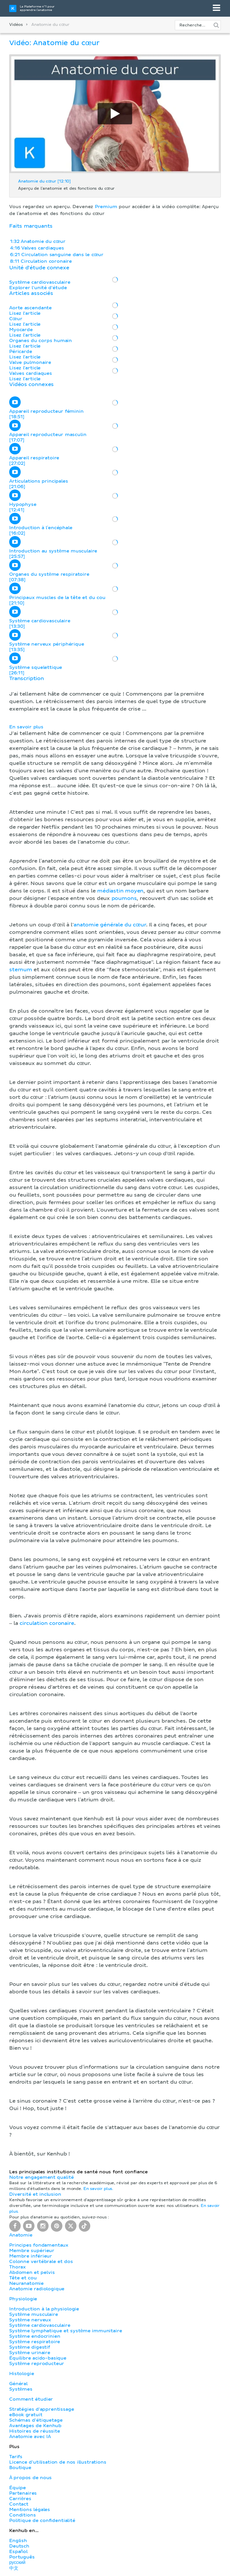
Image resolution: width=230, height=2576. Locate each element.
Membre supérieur (31, 2250)
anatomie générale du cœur (110, 925)
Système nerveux (30, 2320)
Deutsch (19, 2546)
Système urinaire (29, 2352)
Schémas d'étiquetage (35, 2420)
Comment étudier (31, 2399)
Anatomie (20, 2235)
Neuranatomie (26, 2283)
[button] (115, 1417)
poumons (124, 898)
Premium (106, 206)
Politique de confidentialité (42, 2520)
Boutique (20, 2467)
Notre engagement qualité (41, 2177)
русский (17, 2562)
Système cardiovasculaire (39, 2325)
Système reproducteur (36, 2363)
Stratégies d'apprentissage (41, 2409)
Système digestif (29, 2347)
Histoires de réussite (34, 2431)
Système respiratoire (34, 2341)
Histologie (21, 2373)
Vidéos (16, 25)
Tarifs (15, 2456)
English (18, 2540)
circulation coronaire (47, 1623)
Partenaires (23, 2493)
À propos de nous (30, 2477)
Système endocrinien (34, 2336)
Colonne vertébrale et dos (41, 2261)
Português (22, 2557)
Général (18, 2383)
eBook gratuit (26, 2414)
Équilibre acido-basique (37, 2358)
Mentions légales (29, 2509)
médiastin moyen (120, 891)
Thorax (17, 2267)
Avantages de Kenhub (35, 2425)
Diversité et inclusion (35, 2194)
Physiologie (23, 2299)
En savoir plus (26, 727)
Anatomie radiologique (36, 2289)
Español (18, 2551)
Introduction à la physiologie (44, 2309)
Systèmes (20, 2389)
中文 (13, 2568)
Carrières (20, 2498)
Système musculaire (33, 2314)
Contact (18, 2504)
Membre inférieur (30, 2256)
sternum (20, 969)
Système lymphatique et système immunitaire (65, 2331)
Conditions (22, 2515)
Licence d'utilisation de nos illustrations (57, 2462)
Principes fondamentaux (38, 2245)
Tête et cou (23, 2278)
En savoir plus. (98, 2189)
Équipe (17, 2487)
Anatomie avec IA (30, 2436)
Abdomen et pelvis (32, 2272)
